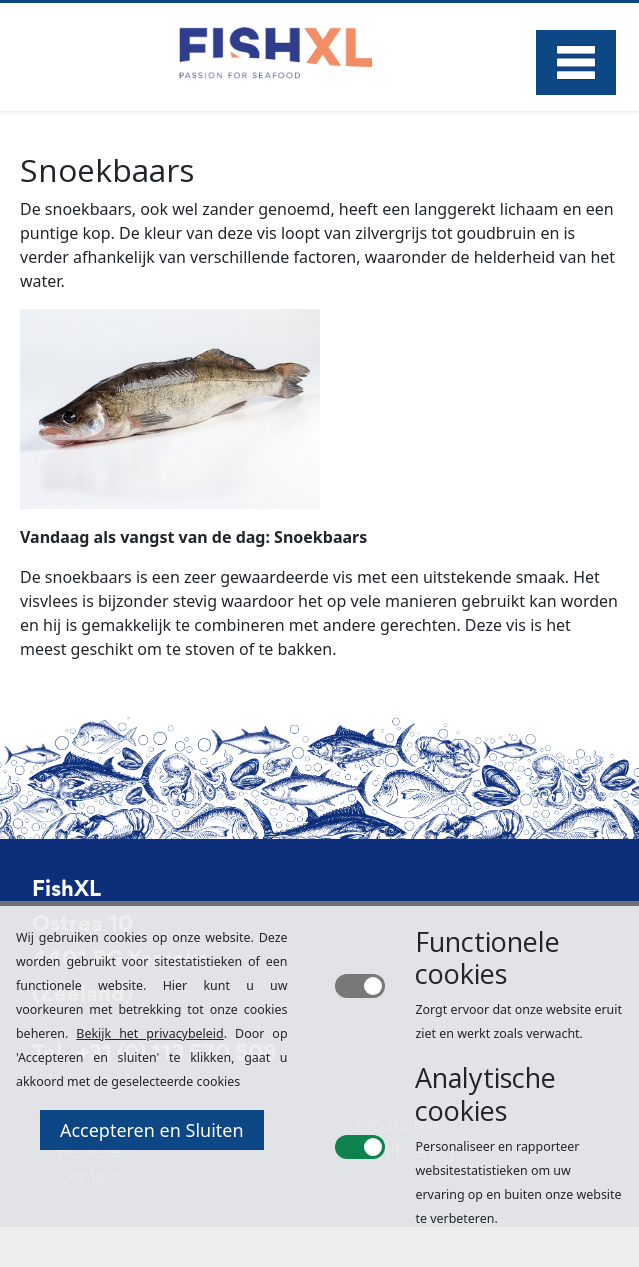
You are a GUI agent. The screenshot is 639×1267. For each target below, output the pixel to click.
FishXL (66, 891)
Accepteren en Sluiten (152, 1130)
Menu (576, 62)
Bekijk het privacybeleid (149, 1033)
